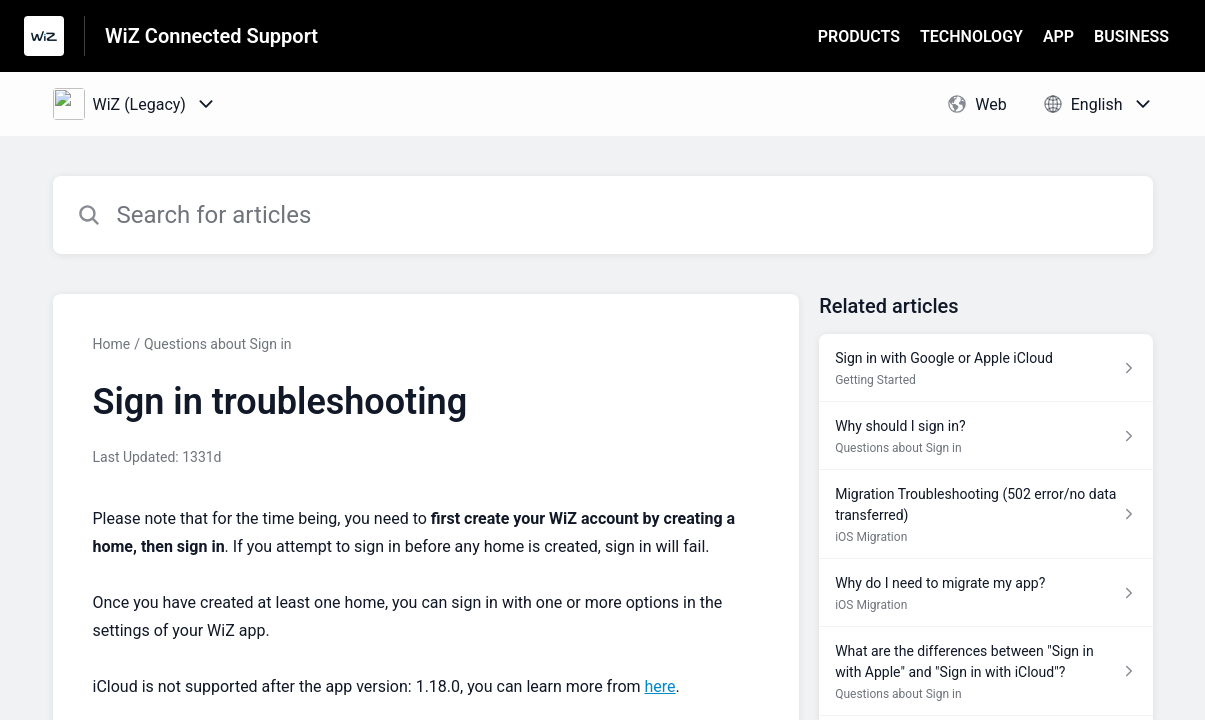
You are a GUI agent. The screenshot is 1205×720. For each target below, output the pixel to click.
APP (1058, 36)
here (660, 686)
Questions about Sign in (218, 344)
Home (112, 344)
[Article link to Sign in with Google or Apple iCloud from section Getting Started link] (985, 368)
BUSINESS (1131, 36)
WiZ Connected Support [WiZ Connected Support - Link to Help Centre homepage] (211, 36)
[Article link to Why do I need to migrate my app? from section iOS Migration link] (985, 593)
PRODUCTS (859, 36)
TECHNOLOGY (971, 36)
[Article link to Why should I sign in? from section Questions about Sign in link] (985, 436)
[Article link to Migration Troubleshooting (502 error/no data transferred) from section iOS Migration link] (985, 514)
